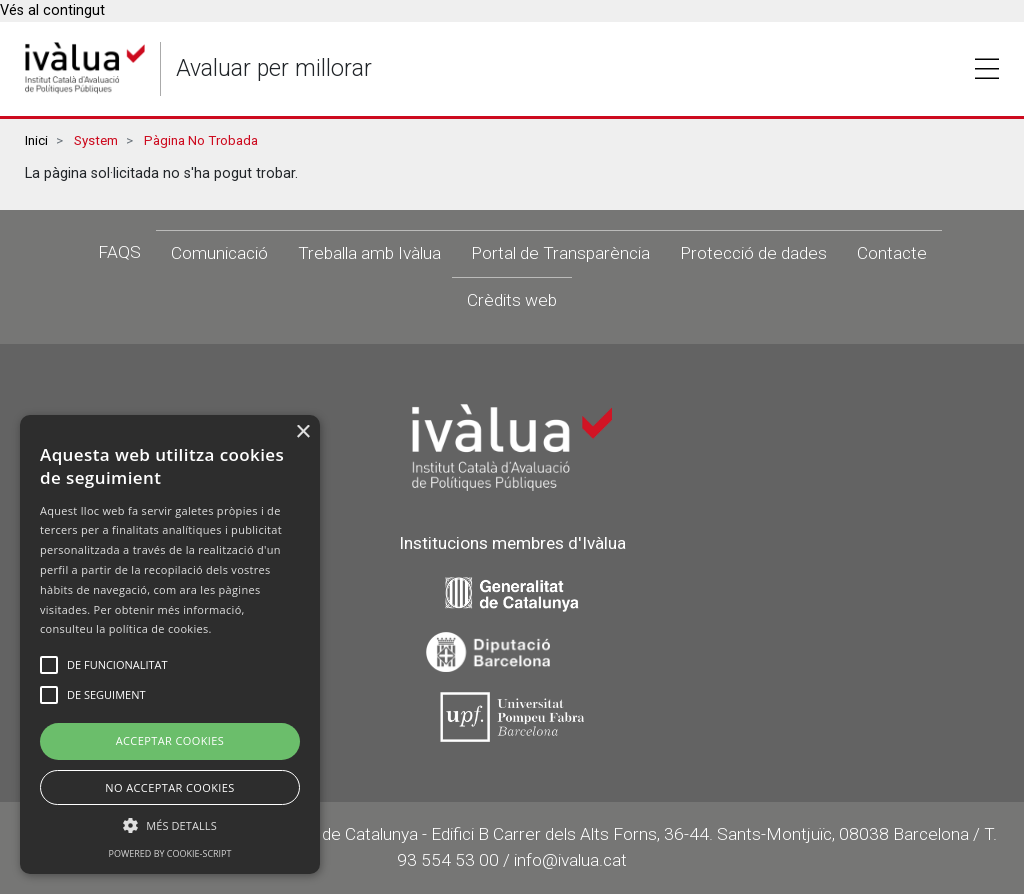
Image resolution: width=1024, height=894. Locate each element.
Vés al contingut (52, 10)
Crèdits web (512, 300)
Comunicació (219, 253)
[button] (170, 825)
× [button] (302, 432)
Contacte (892, 253)
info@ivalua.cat (570, 860)
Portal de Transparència (560, 253)
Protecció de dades (753, 253)
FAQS (119, 252)
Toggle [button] (987, 69)
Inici (36, 140)
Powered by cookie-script (170, 853)
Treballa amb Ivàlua (369, 253)
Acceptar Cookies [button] (170, 740)
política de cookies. (160, 628)
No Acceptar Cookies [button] (170, 787)
